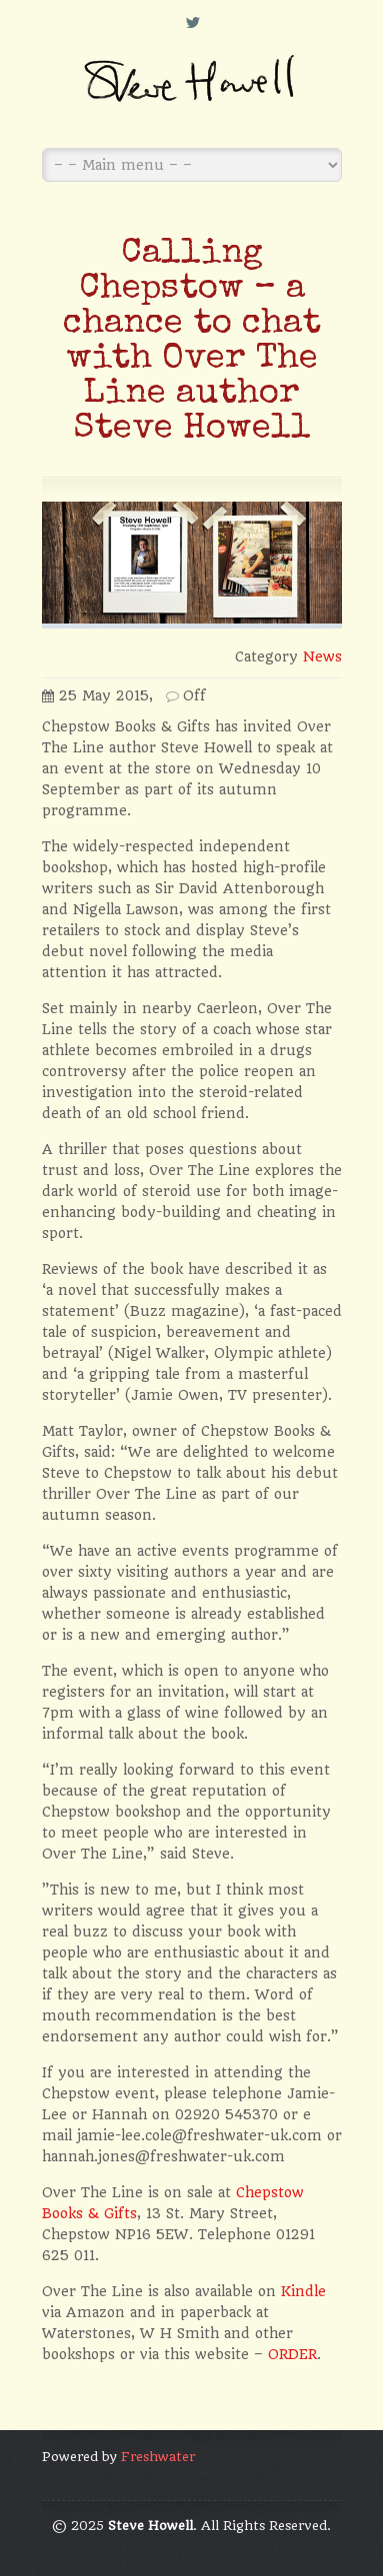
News (322, 656)
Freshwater (158, 2456)
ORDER (292, 2354)
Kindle (303, 2291)
